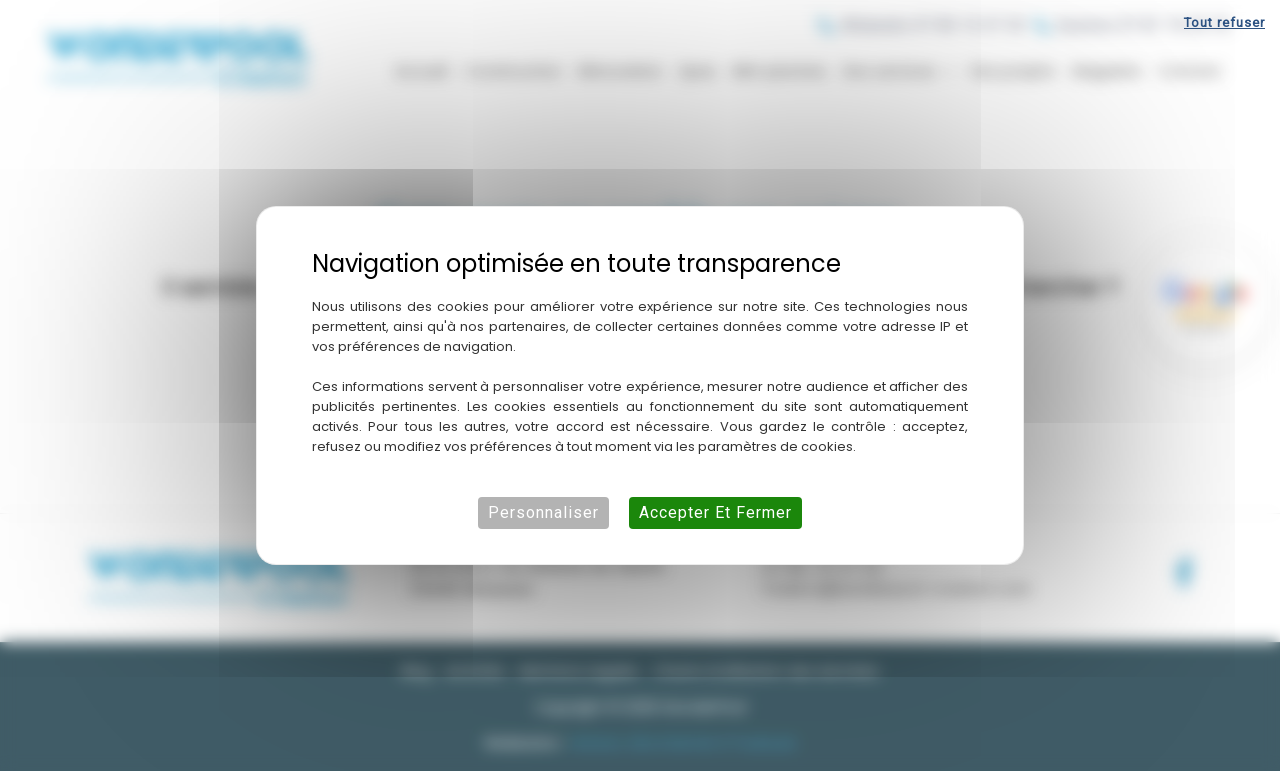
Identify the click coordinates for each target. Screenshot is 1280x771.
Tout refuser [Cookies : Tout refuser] (1224, 22)
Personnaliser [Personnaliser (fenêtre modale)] (543, 512)
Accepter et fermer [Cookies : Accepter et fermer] (715, 512)
